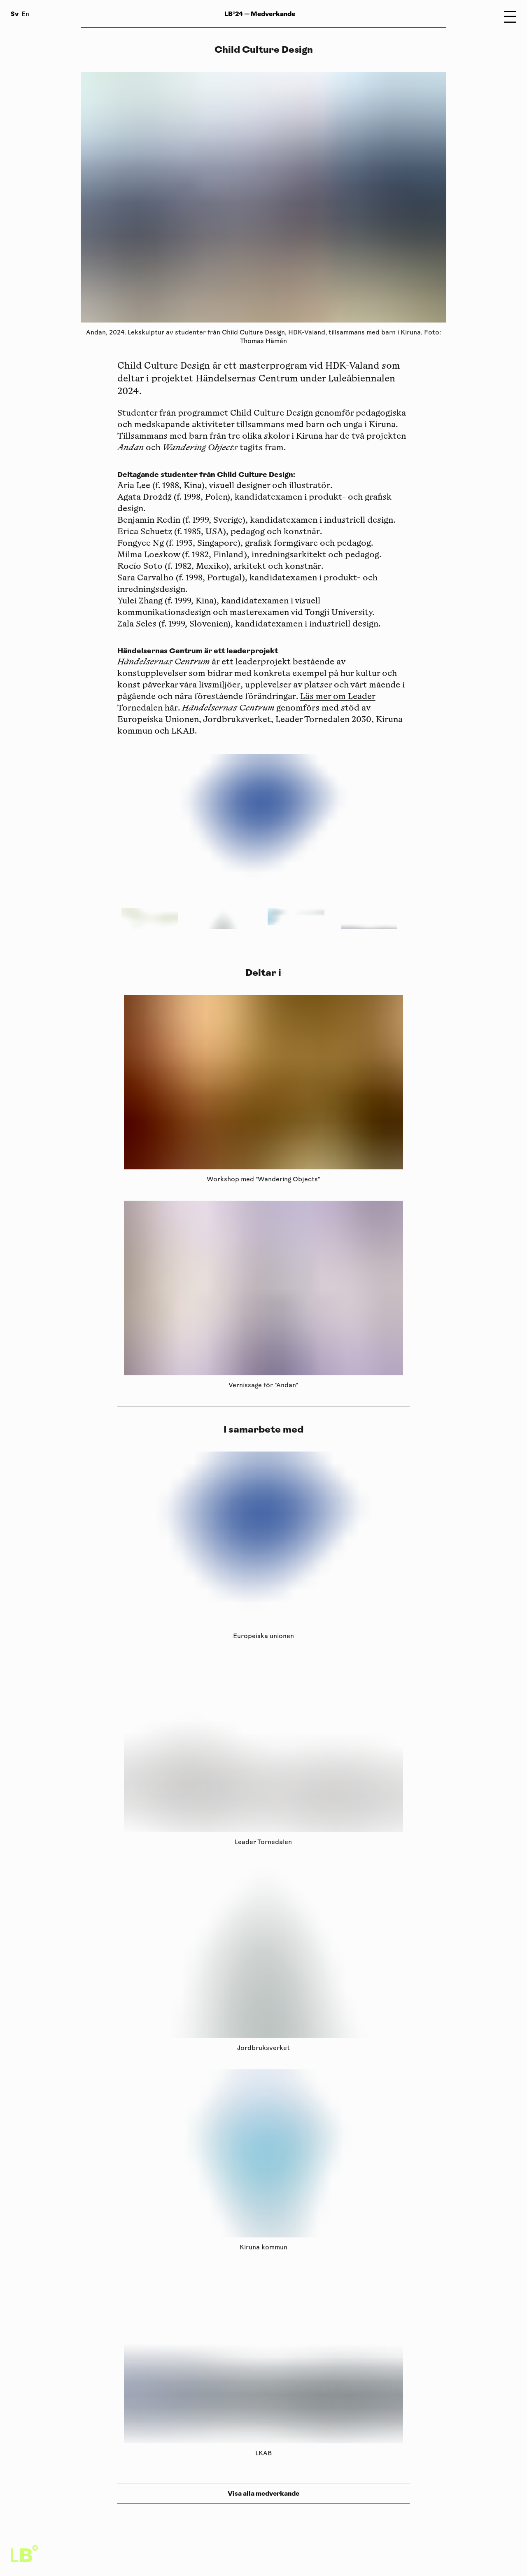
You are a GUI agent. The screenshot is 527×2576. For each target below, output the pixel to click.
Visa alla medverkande (263, 2493)
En (25, 15)
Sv (15, 14)
